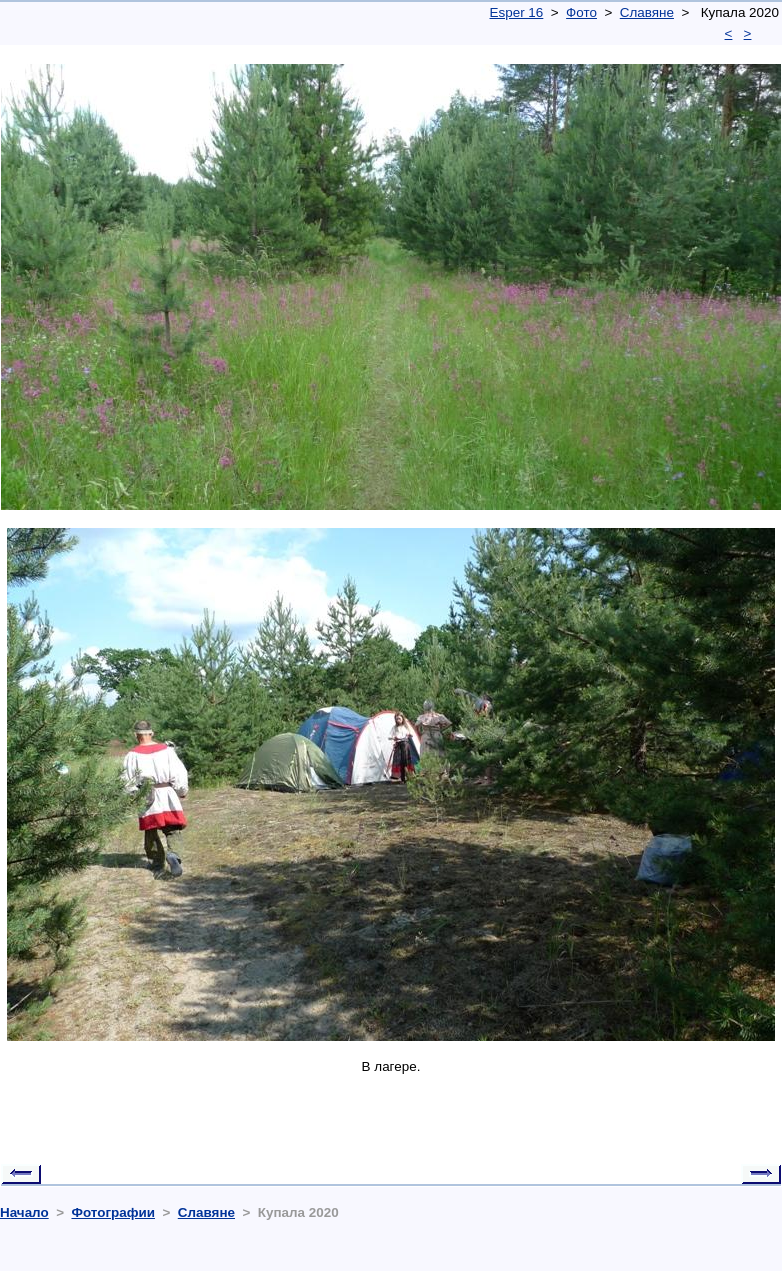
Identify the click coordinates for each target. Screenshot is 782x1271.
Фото (581, 12)
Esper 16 (517, 12)
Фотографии (113, 1212)
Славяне (647, 12)
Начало (24, 1212)
